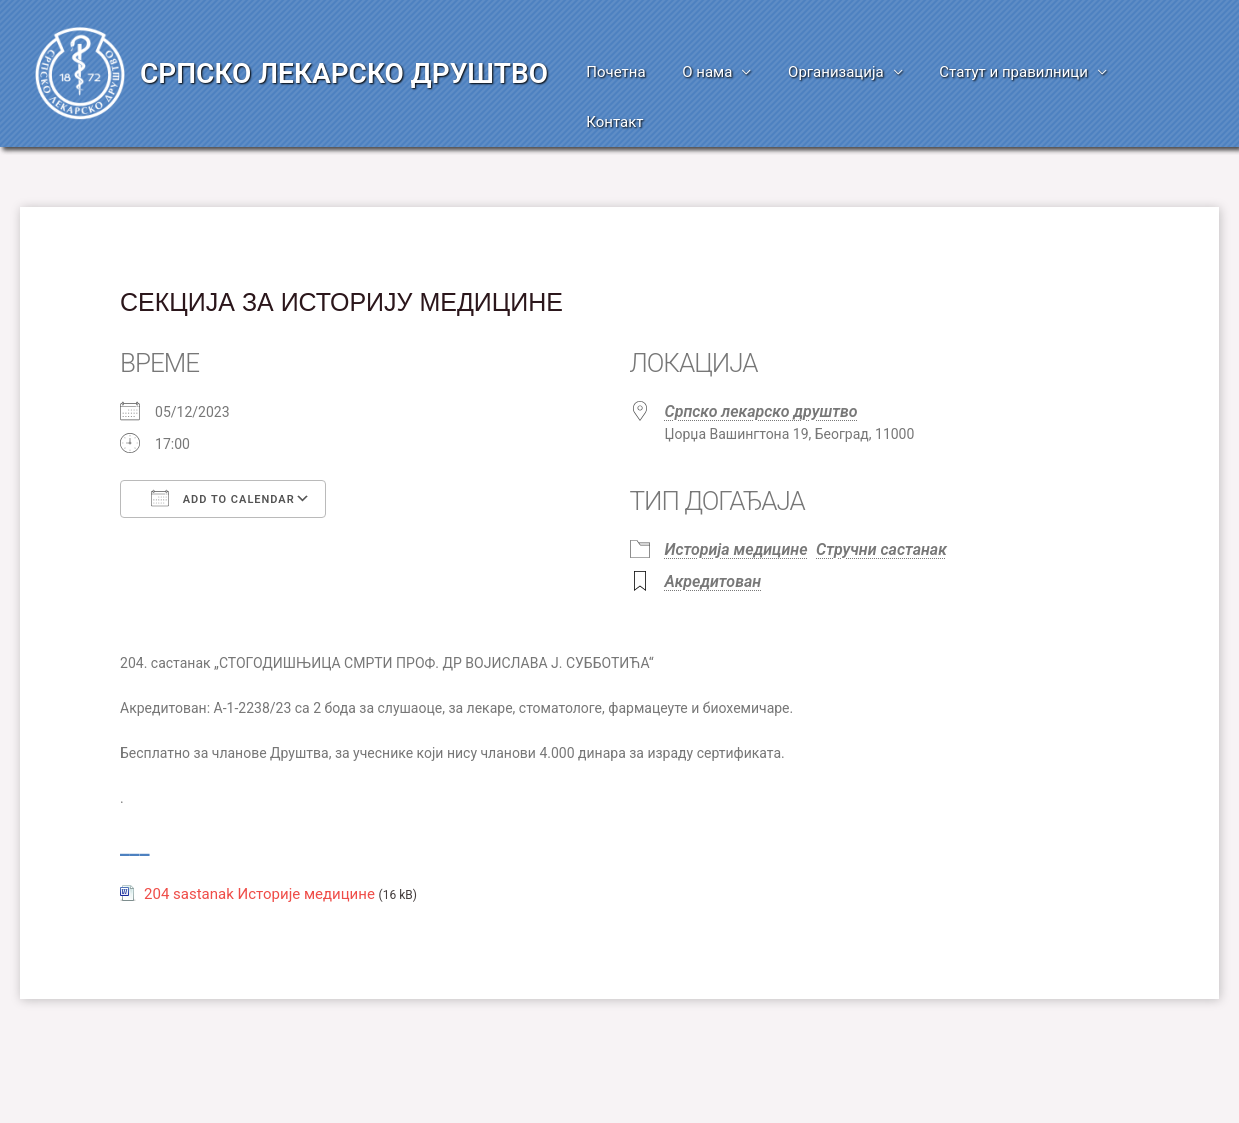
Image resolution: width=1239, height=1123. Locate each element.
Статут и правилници (1008, 72)
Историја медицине (736, 499)
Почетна (630, 72)
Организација (838, 72)
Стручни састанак (881, 499)
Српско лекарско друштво (761, 361)
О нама (715, 72)
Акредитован (713, 531)
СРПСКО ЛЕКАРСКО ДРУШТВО (344, 48)
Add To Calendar (223, 448)
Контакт (1160, 72)
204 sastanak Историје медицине (259, 844)
